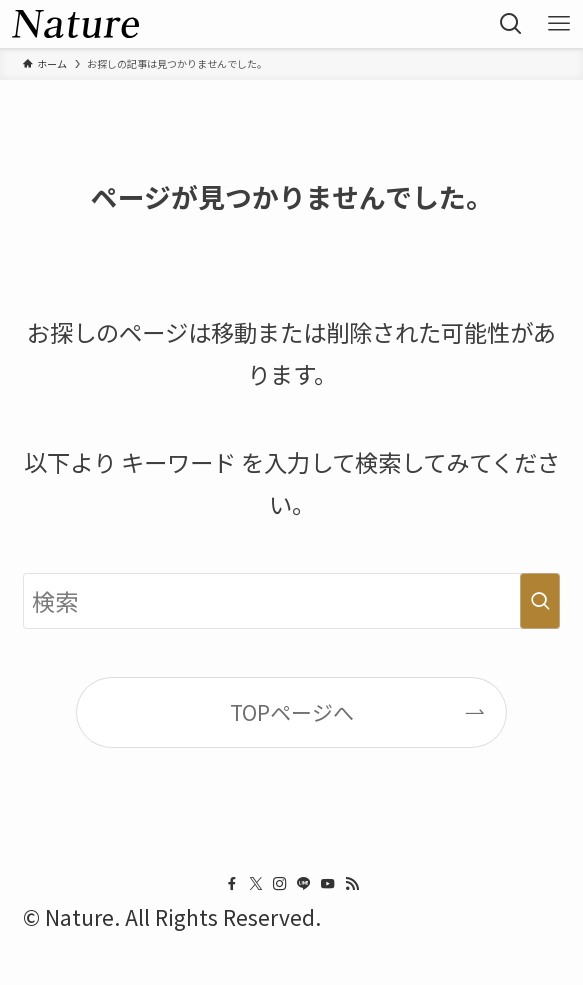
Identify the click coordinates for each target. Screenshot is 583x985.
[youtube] (328, 884)
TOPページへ (292, 712)
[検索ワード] (291, 601)
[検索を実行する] (540, 601)
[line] (304, 884)
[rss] (352, 884)
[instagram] (280, 884)
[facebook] (232, 884)
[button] (511, 24)
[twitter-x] (256, 884)
